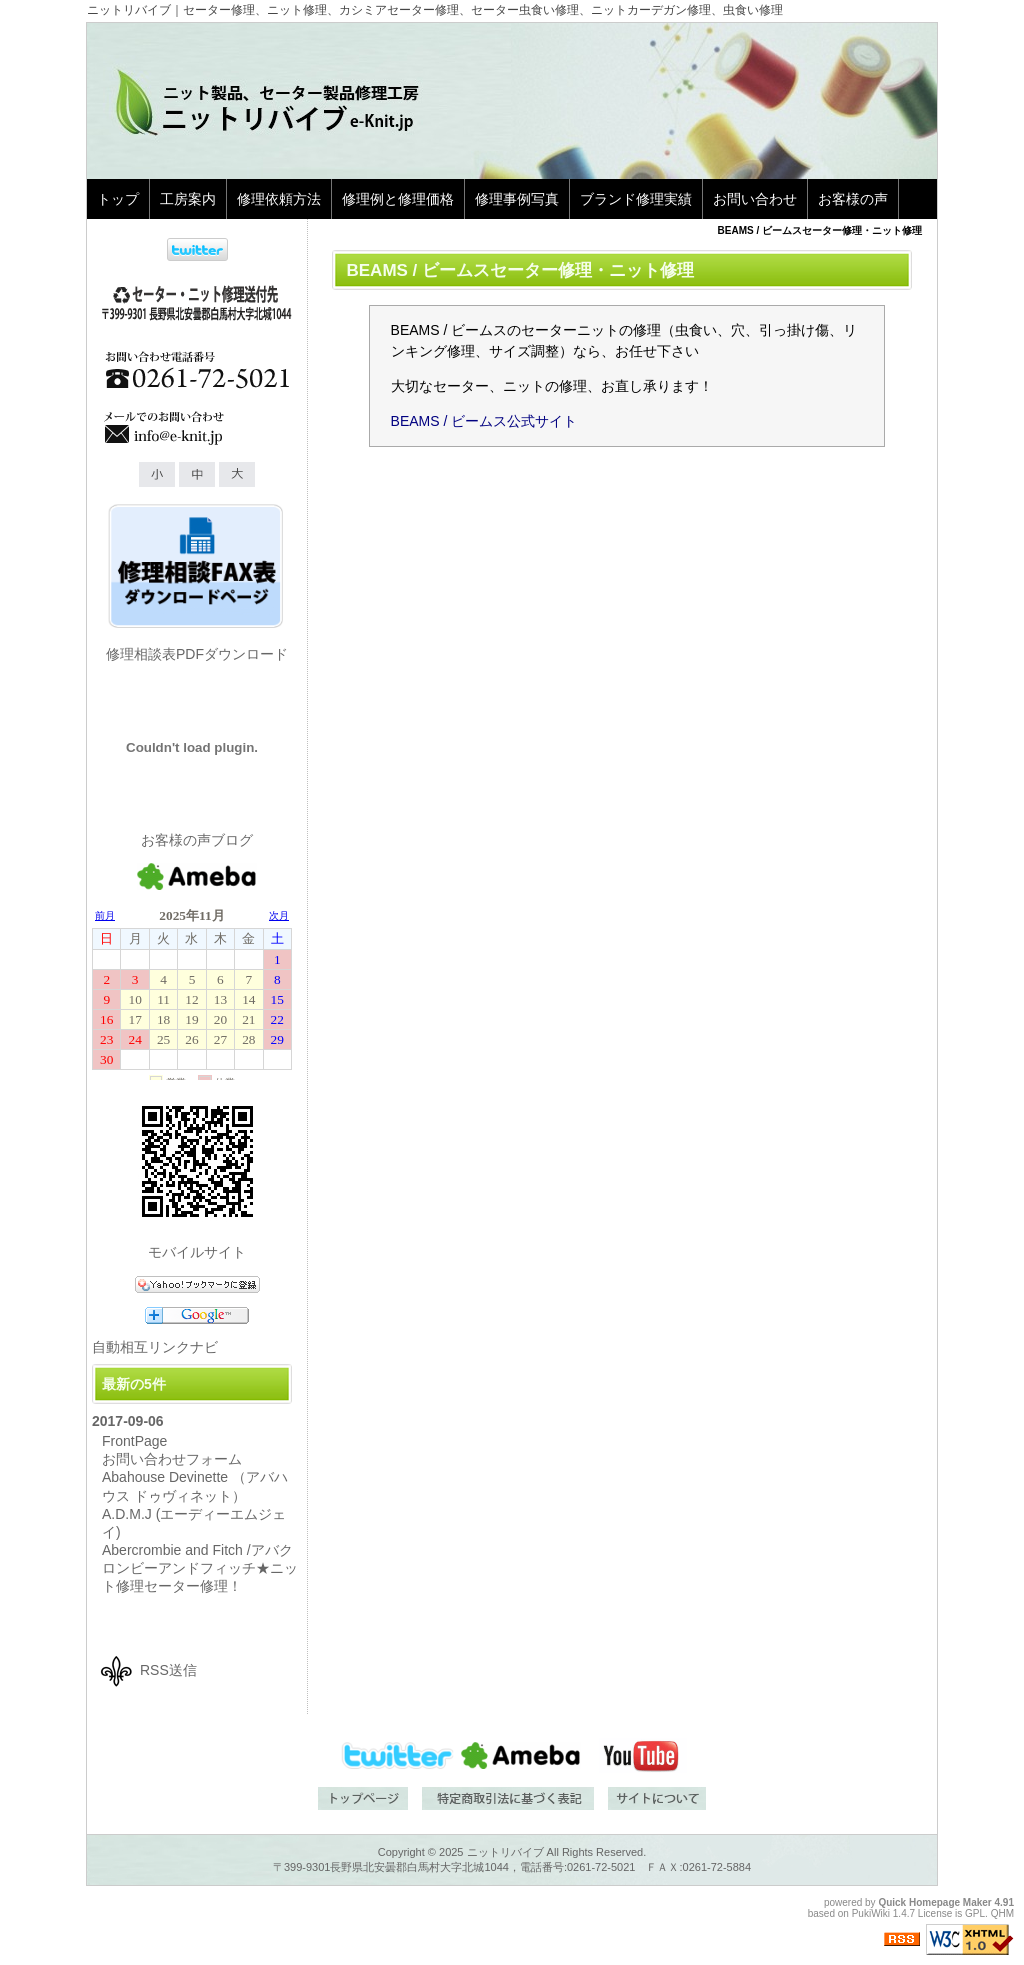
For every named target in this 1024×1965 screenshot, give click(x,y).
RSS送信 (168, 1670)
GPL (975, 1913)
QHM (1002, 1913)
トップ (118, 199)
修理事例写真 (517, 199)
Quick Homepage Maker (934, 1902)
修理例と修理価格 (398, 199)
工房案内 (188, 199)
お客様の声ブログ (197, 840)
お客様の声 (853, 199)
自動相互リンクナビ (155, 1347)
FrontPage (134, 1441)
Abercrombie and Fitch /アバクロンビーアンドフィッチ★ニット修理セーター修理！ (200, 1568)
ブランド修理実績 (636, 199)
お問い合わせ (755, 199)
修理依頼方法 (279, 199)
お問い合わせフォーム (172, 1459)
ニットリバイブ (505, 1852)
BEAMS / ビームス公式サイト (484, 421)
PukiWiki (871, 1913)
